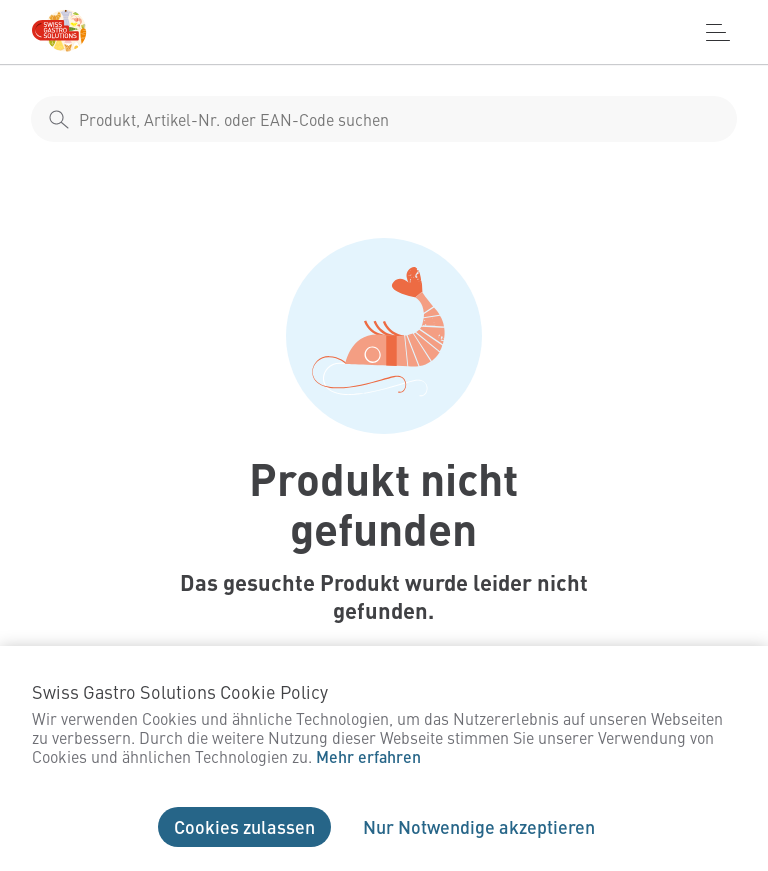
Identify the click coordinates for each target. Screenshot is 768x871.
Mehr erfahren (368, 756)
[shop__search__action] (59, 119)
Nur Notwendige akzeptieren (479, 826)
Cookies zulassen (244, 826)
